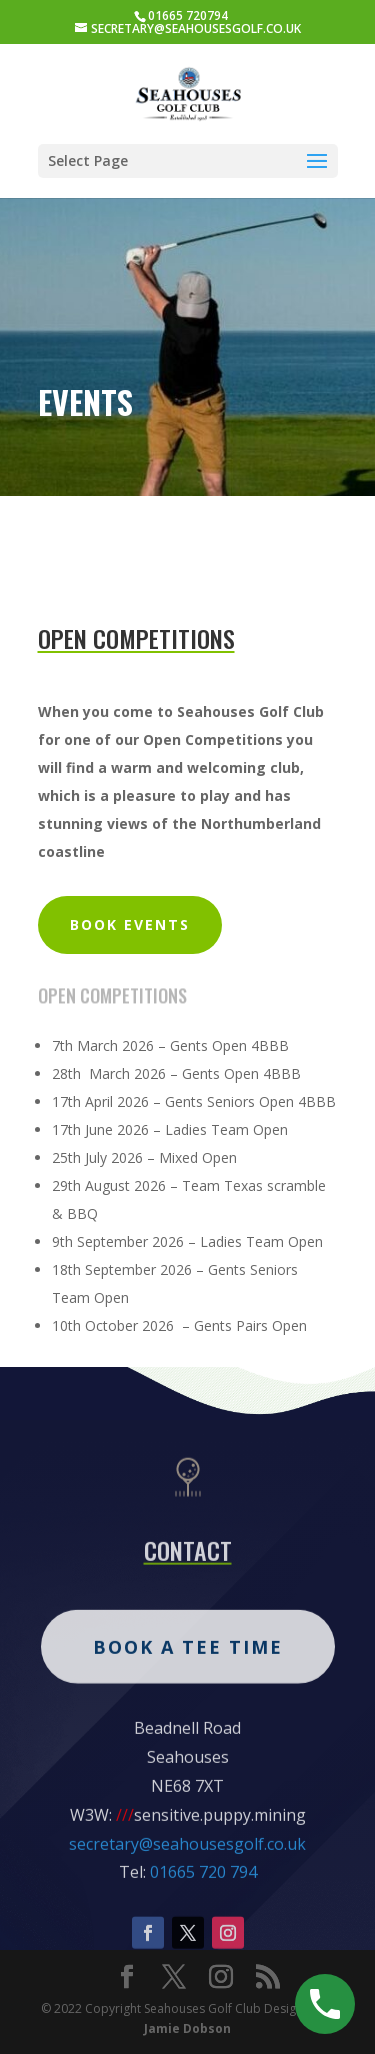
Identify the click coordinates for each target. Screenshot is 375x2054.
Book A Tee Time (188, 1708)
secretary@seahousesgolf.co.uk (187, 1905)
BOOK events (130, 924)
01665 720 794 (203, 1934)
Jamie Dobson (187, 2028)
